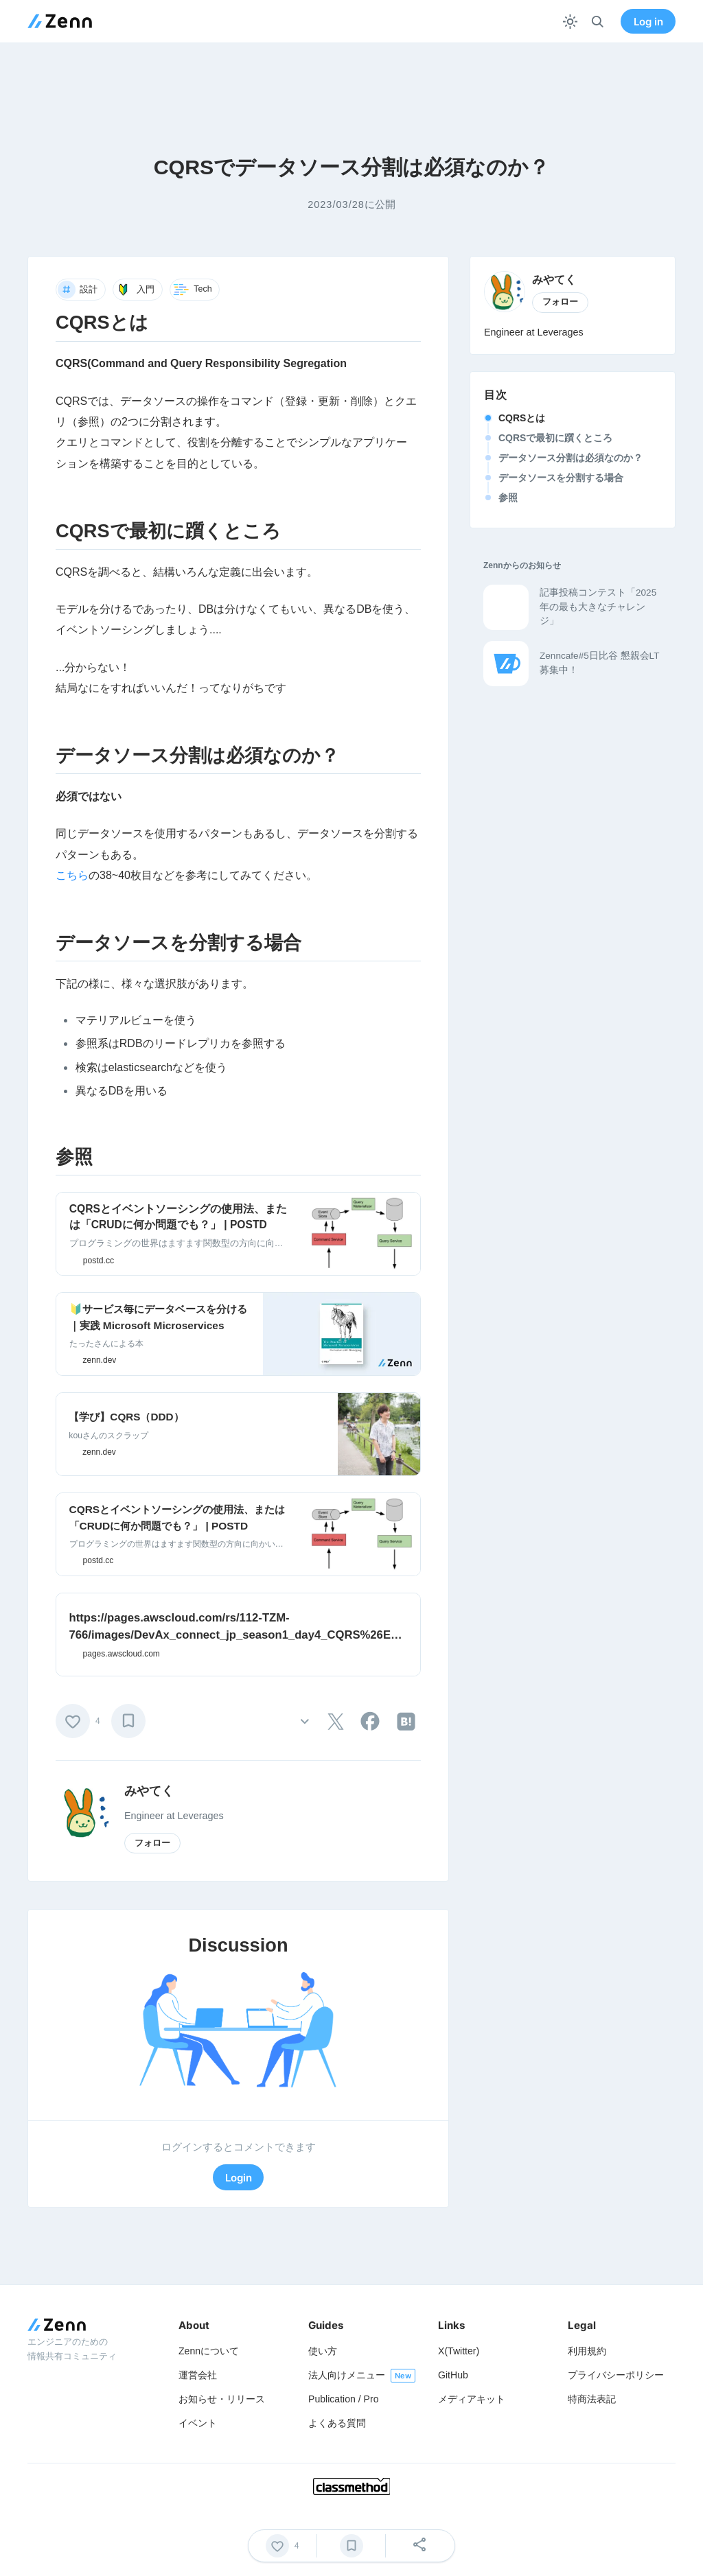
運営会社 (197, 2374)
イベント (197, 2422)
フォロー (152, 1843)
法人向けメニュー (346, 2374)
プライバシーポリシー (616, 2374)
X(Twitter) (458, 2350)
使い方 (322, 2350)
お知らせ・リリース (221, 2398)
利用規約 (587, 2350)
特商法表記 (592, 2398)
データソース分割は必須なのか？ (570, 457)
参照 (508, 497)
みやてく (149, 1791)
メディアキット (471, 2398)
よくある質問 (337, 2422)
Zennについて (208, 2350)
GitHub (453, 2374)
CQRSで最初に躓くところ (555, 437)
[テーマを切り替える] (570, 21)
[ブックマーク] (128, 1721)
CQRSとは (521, 417)
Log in (648, 21)
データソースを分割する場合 (560, 477)
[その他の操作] (304, 1721)
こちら (72, 875)
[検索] (598, 22)
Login (238, 2177)
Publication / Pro (343, 2398)
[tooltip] (335, 1721)
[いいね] (73, 1721)
